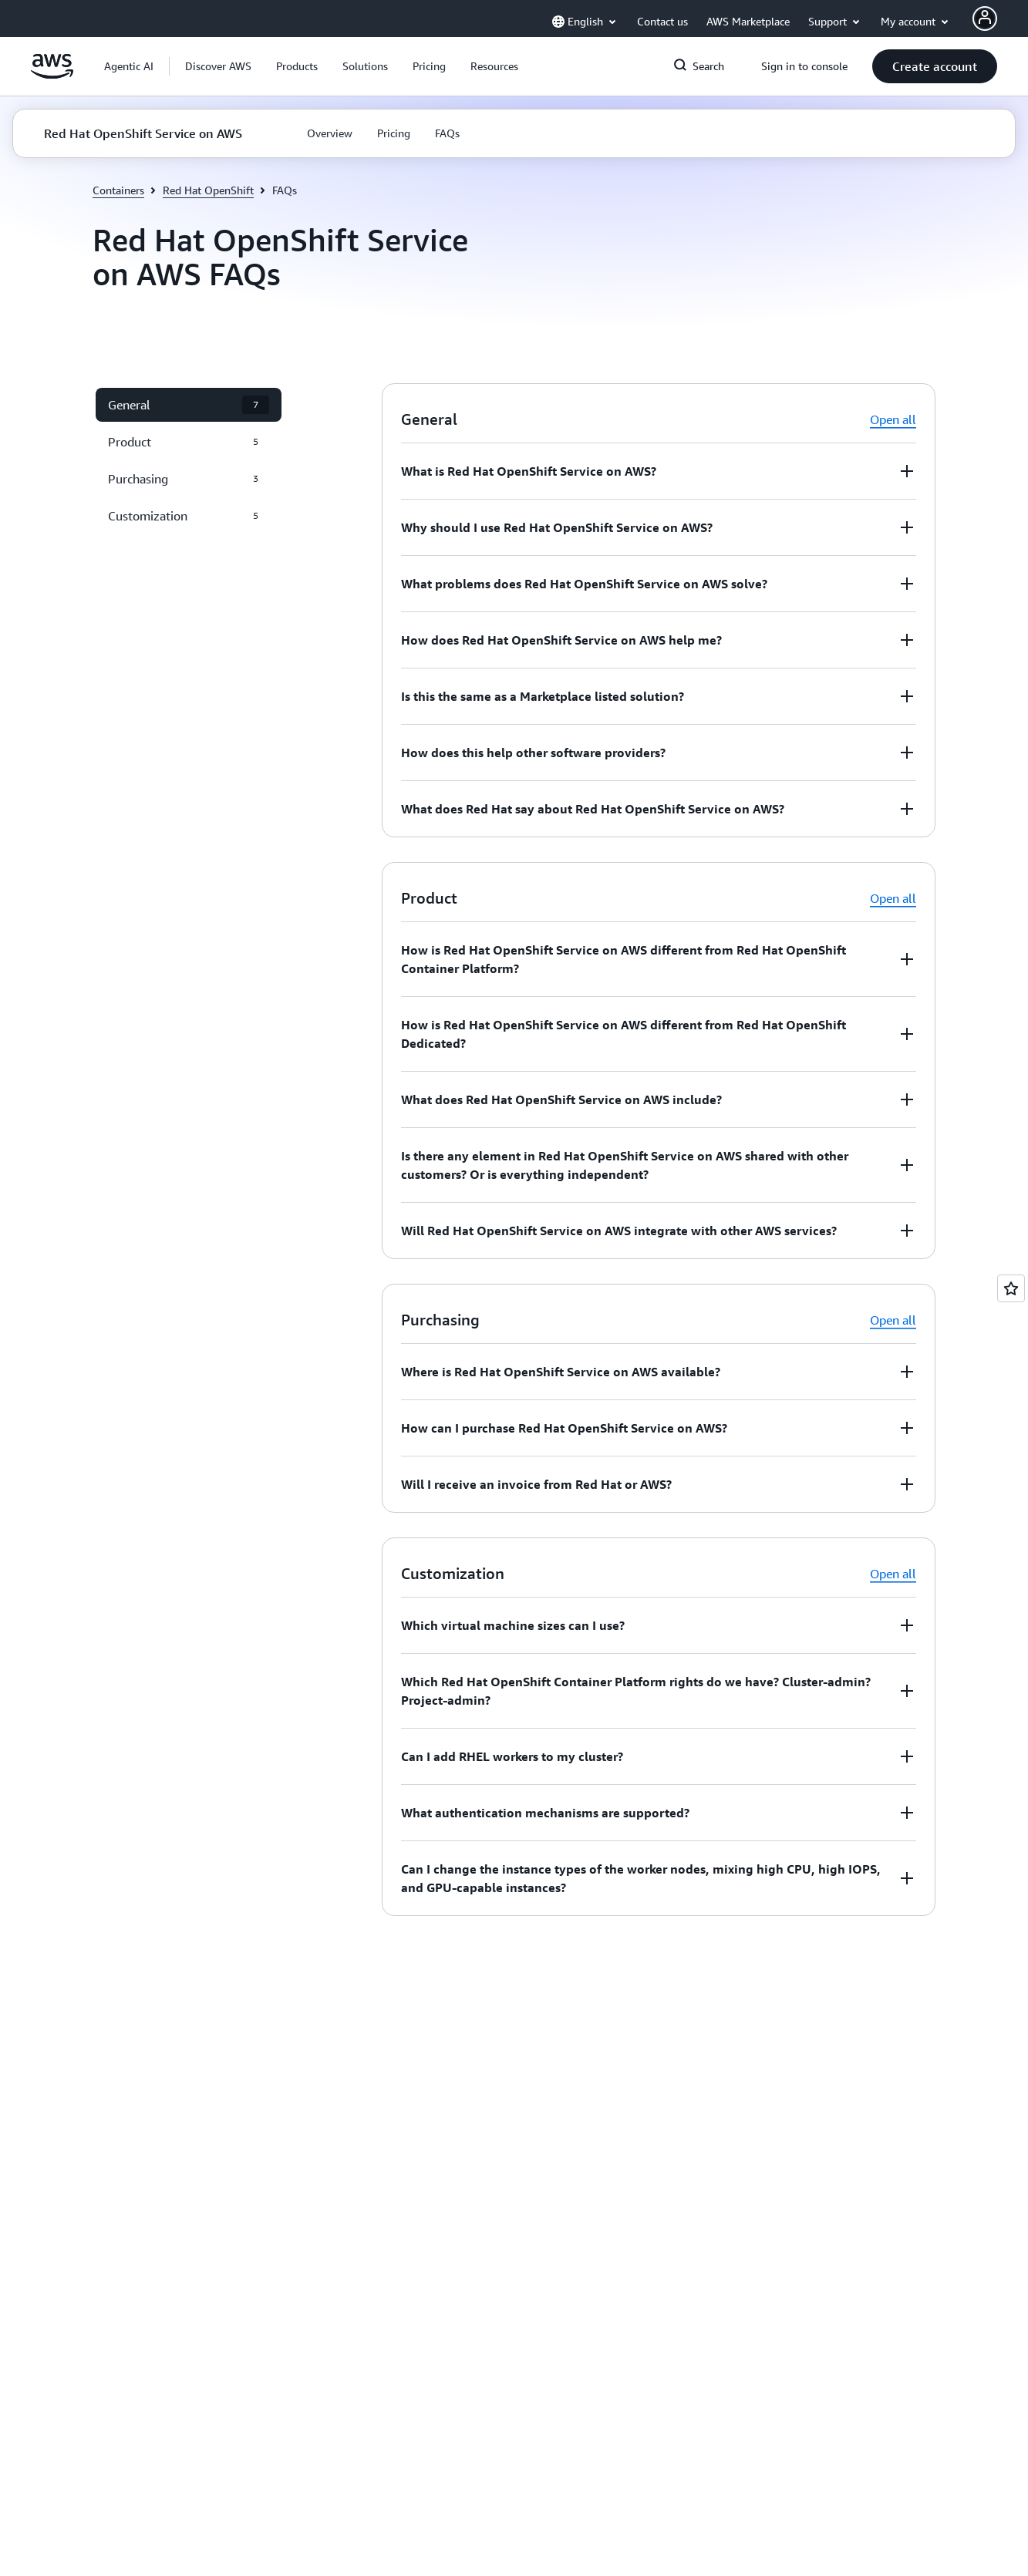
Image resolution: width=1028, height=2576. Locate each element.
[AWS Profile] (984, 18)
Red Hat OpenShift (208, 190)
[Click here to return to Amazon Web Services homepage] (52, 75)
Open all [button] (893, 419)
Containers (118, 190)
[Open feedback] (1011, 1288)
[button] (218, 66)
